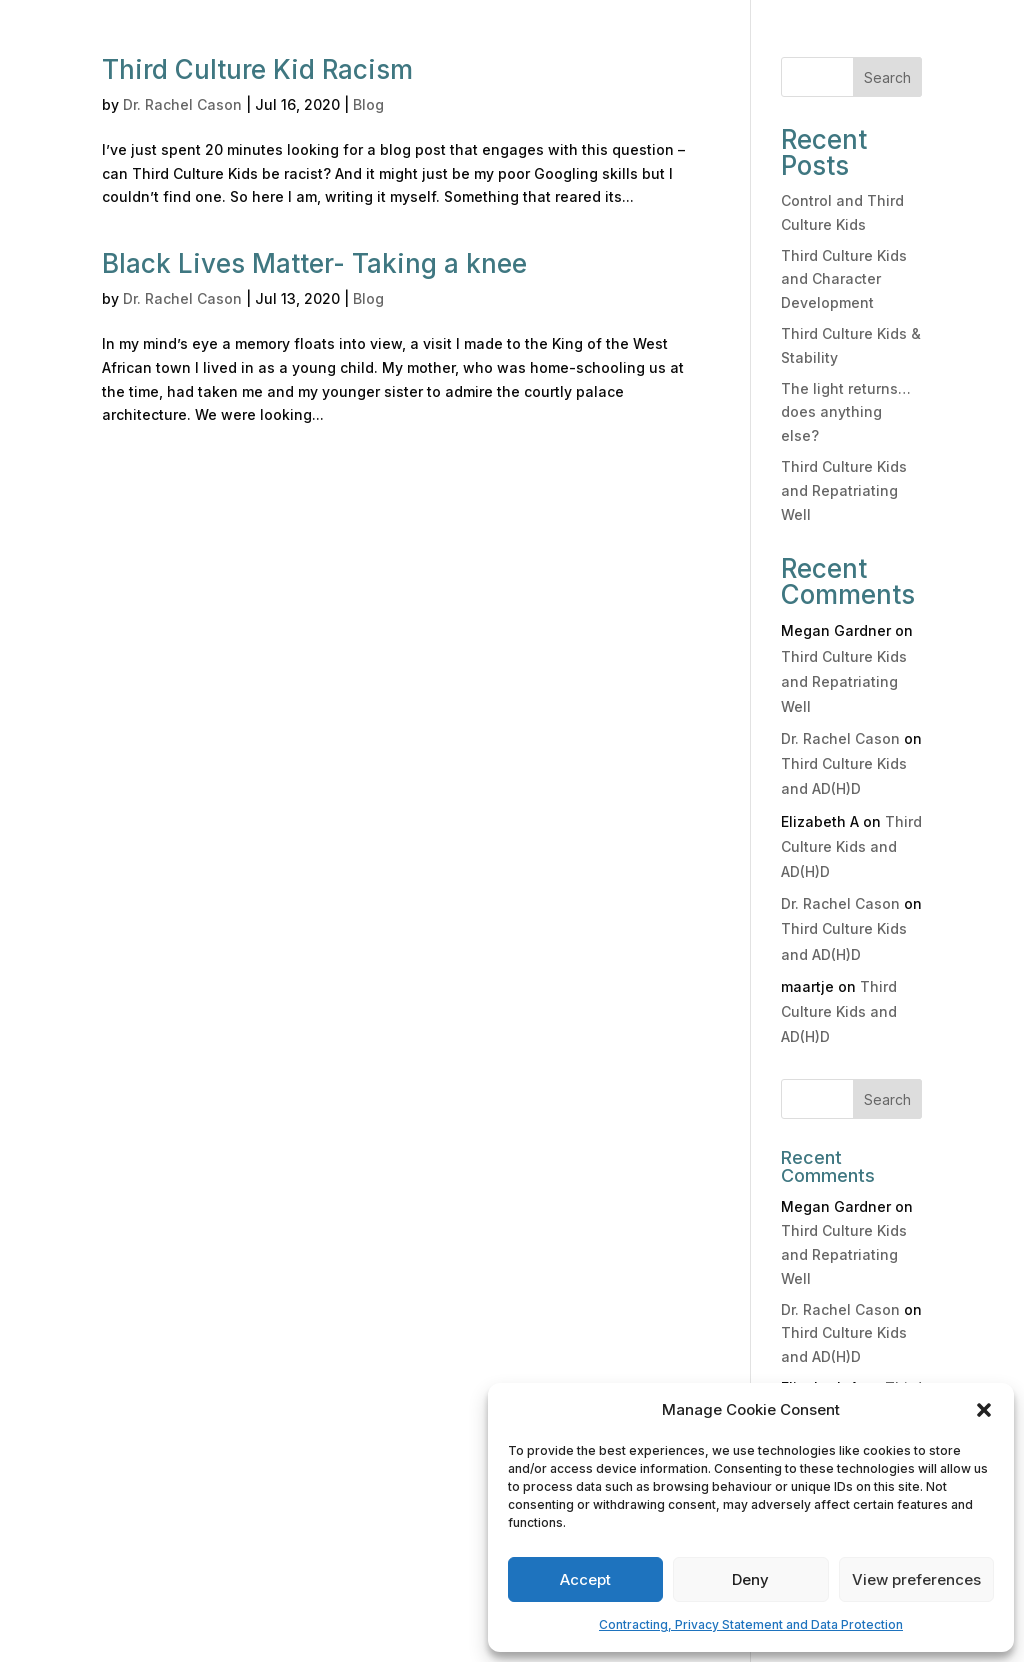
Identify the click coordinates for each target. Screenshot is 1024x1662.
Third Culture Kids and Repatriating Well (844, 490)
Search (887, 77)
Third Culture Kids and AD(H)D (851, 846)
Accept (585, 1579)
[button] (984, 1410)
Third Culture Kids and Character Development (844, 279)
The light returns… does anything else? (846, 412)
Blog (368, 104)
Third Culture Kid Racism (257, 69)
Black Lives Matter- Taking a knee (314, 263)
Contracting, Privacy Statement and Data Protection (751, 1624)
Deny (750, 1579)
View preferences (916, 1579)
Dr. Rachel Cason (182, 104)
